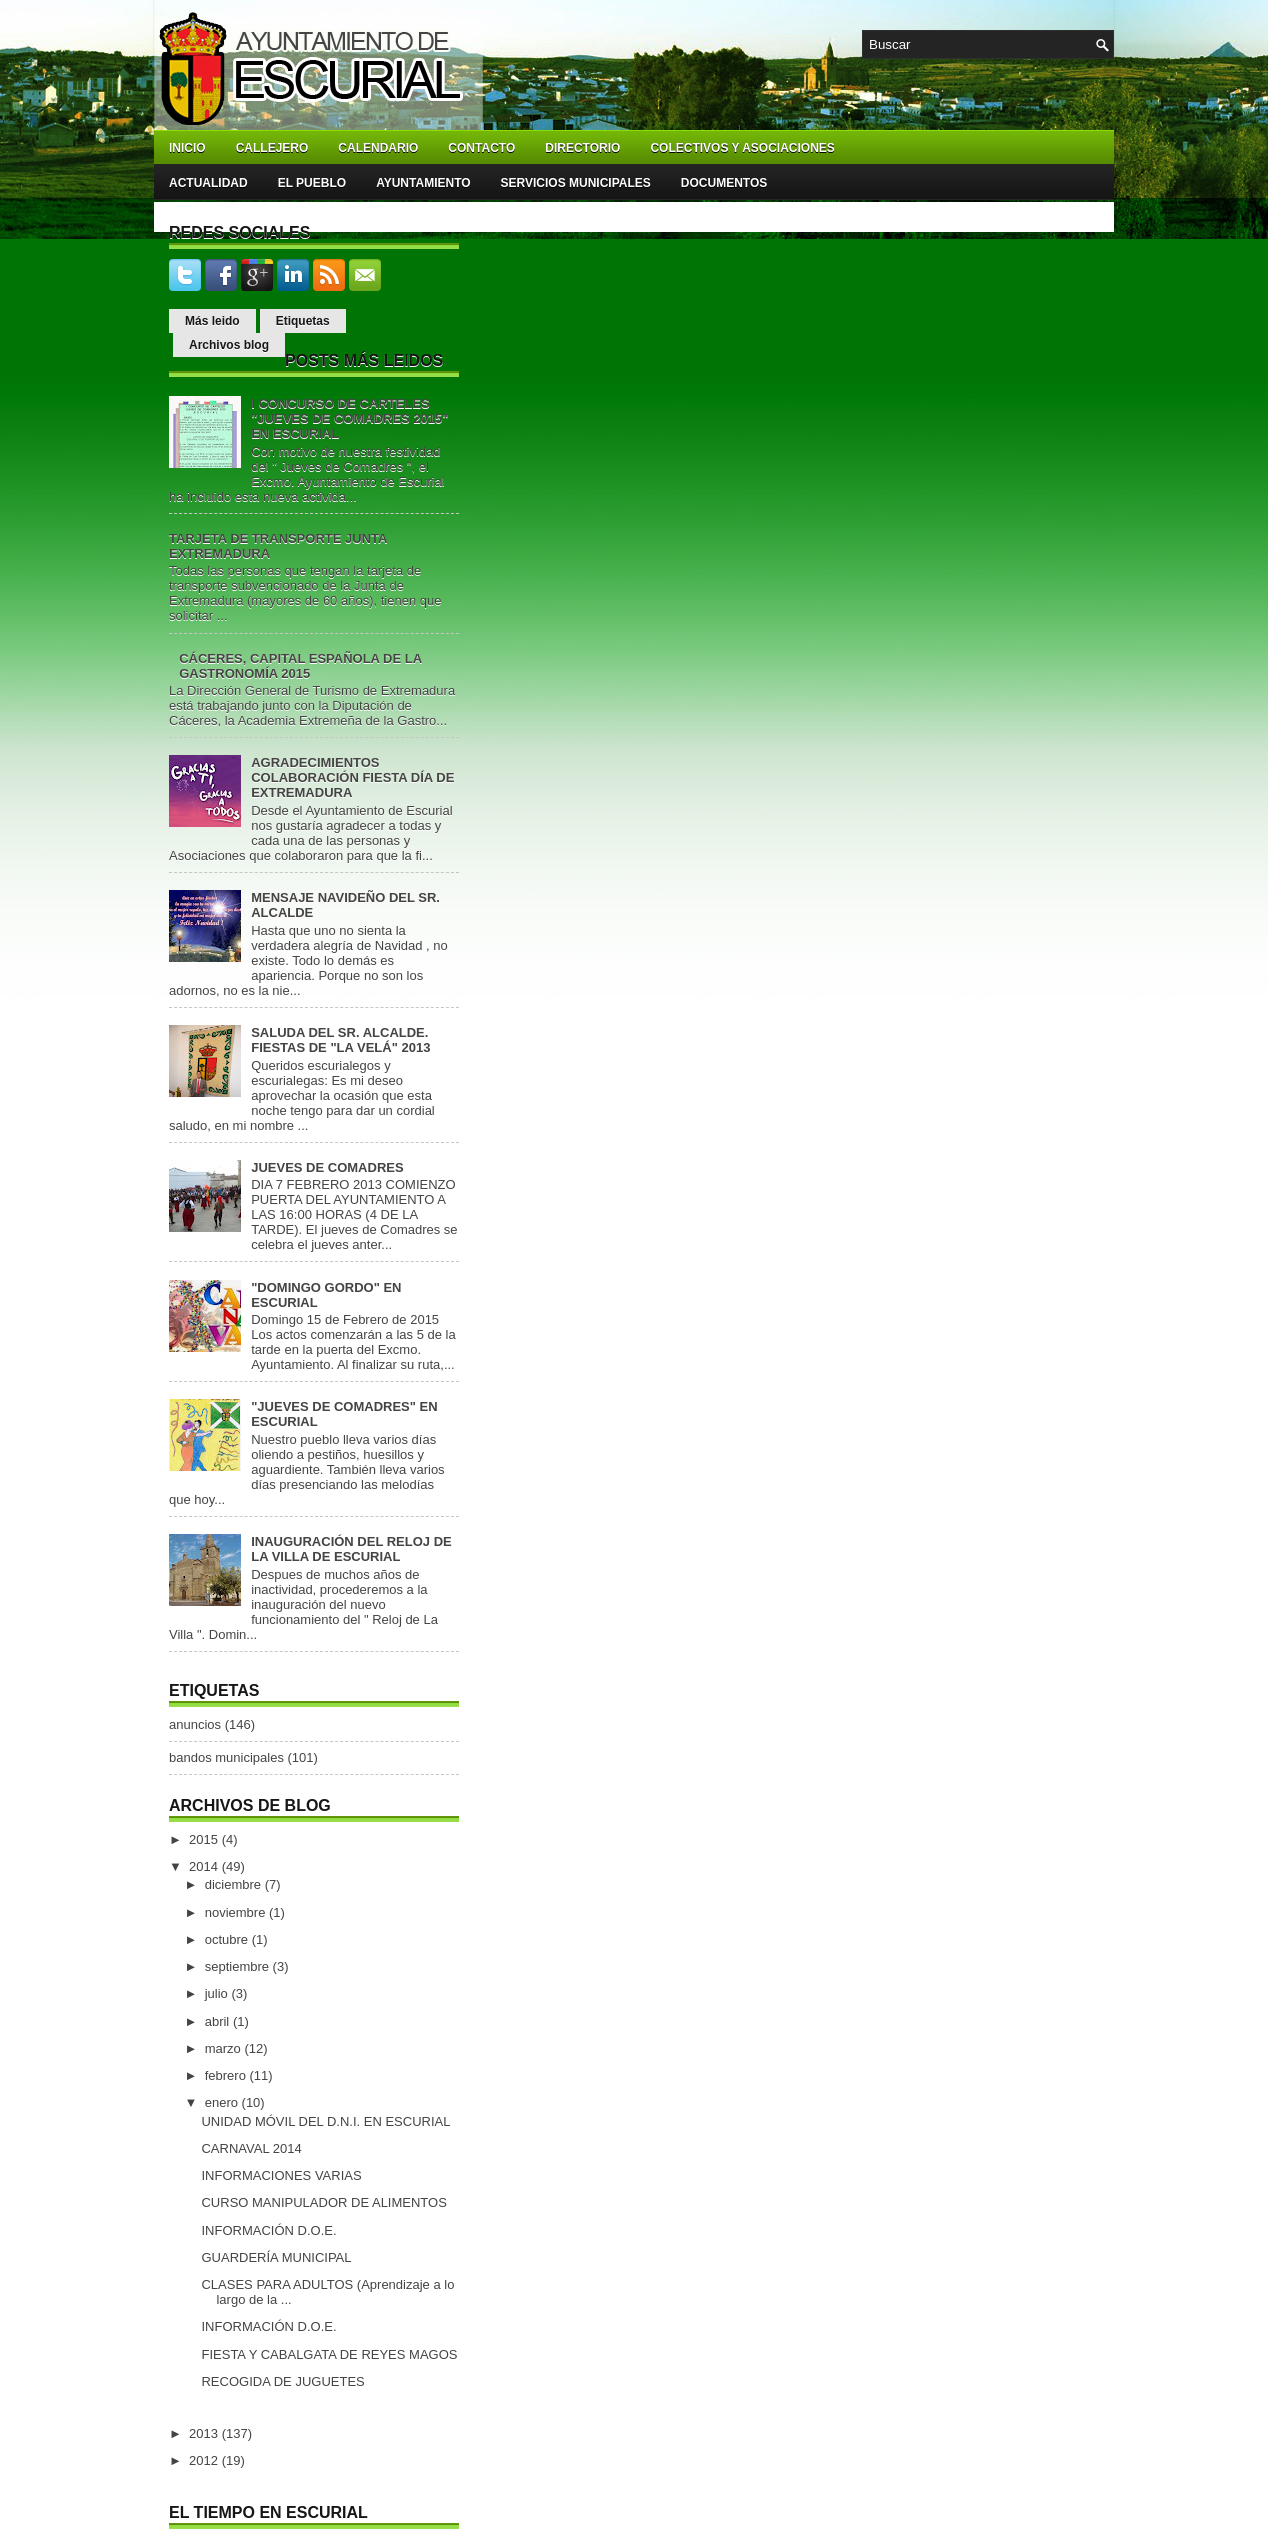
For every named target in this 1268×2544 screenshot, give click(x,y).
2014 (205, 1866)
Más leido (212, 321)
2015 (205, 1839)
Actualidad (208, 183)
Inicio (187, 148)
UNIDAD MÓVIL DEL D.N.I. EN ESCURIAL (325, 2121)
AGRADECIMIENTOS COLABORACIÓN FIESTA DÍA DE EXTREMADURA (352, 777)
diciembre (235, 1884)
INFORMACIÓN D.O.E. (268, 2230)
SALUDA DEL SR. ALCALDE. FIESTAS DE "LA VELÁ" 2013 (340, 1040)
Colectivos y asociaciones (742, 148)
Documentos (724, 183)
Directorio (582, 148)
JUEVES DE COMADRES (327, 1167)
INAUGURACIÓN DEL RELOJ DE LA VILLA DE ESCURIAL (351, 1549)
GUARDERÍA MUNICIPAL (276, 2257)
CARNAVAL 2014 (251, 2148)
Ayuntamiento (423, 183)
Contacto (481, 148)
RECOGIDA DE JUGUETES (282, 2381)
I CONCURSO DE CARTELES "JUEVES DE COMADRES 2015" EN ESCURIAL (349, 418)
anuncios (195, 1724)
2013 (205, 2433)
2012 (205, 2460)
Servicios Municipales (576, 183)
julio (218, 1993)
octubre (228, 1939)
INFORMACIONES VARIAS (281, 2175)
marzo (225, 2048)
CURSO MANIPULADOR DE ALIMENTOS (323, 2202)
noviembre (237, 1912)
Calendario (378, 148)
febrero (227, 2075)
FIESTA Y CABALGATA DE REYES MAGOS (329, 2354)
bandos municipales (226, 1757)
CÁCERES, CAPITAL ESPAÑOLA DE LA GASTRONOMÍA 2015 (300, 666)
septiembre (239, 1966)
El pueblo (312, 183)
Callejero (272, 148)
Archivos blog (229, 345)
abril (219, 2021)
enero (223, 2102)
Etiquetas (303, 321)
